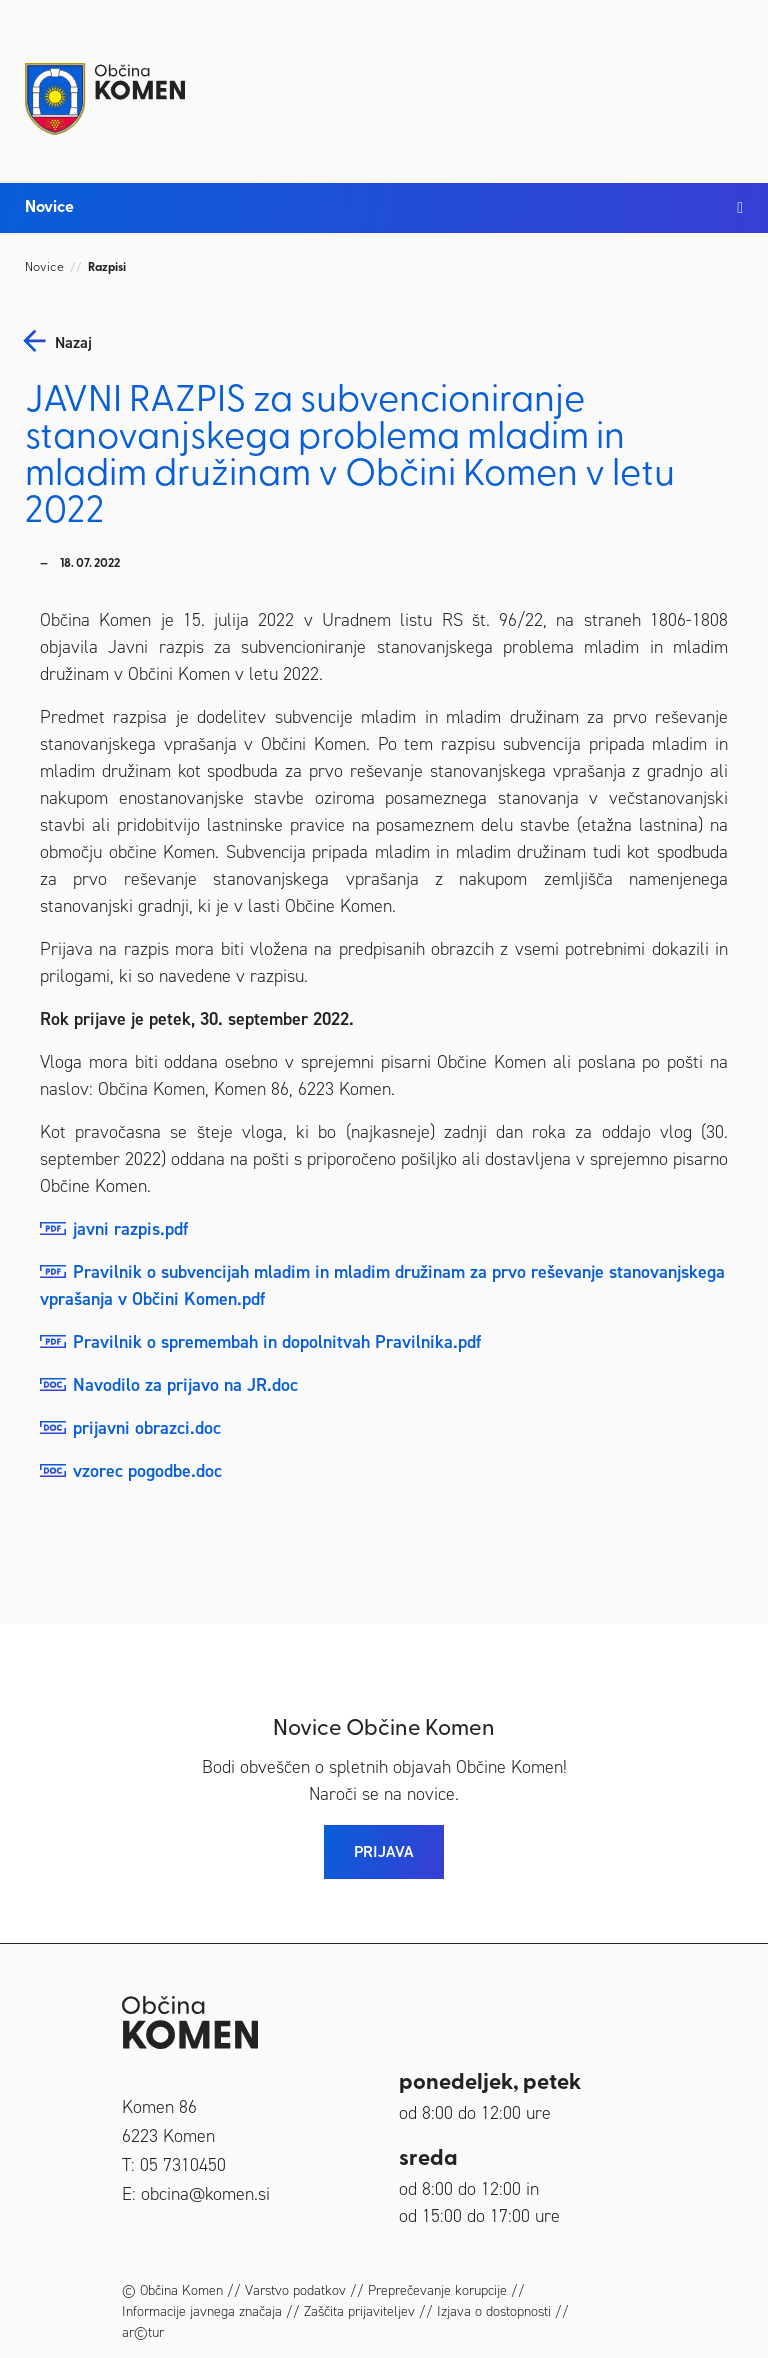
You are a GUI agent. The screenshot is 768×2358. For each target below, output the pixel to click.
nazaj (73, 343)
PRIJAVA (384, 1851)
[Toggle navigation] (723, 82)
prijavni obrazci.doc (147, 1428)
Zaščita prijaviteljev (359, 2311)
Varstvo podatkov (295, 2290)
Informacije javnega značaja (202, 2311)
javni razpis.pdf (130, 1229)
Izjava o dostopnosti (494, 2311)
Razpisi (107, 268)
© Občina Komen (172, 2290)
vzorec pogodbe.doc (147, 1471)
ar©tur (143, 2332)
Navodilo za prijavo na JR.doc (185, 1385)
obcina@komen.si (205, 2194)
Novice (44, 268)
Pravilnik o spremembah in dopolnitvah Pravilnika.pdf (277, 1342)
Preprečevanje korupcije (437, 2290)
